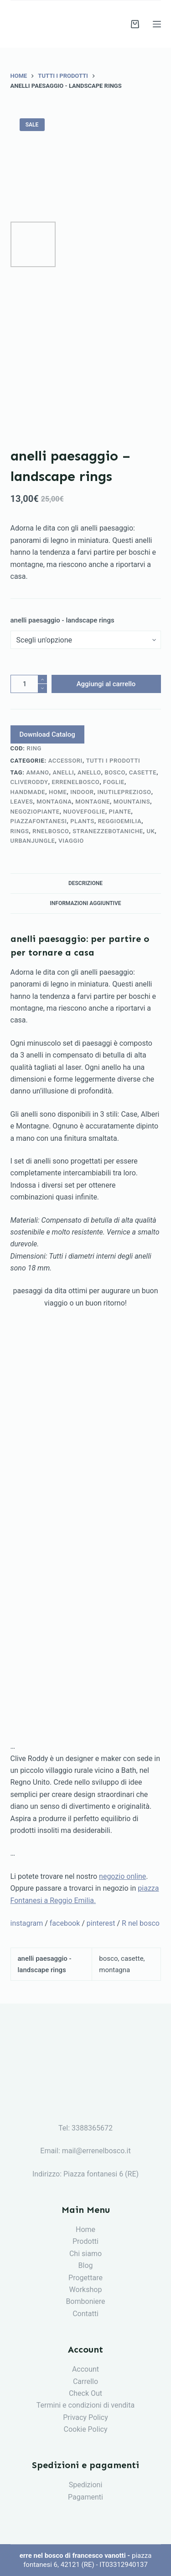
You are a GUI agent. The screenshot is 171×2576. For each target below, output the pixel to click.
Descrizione (85, 883)
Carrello (85, 2381)
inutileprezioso (124, 792)
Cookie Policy (86, 2429)
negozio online (122, 1876)
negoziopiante (35, 811)
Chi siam (83, 2253)
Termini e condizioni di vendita (85, 2405)
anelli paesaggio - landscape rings (62, 620)
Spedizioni (86, 2484)
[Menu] (157, 24)
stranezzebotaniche (108, 831)
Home (85, 2229)
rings (19, 831)
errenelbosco (75, 782)
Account (85, 2369)
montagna (54, 801)
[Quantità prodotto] (28, 684)
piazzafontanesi (38, 821)
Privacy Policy (85, 2417)
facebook (65, 1923)
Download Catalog (47, 734)
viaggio (71, 840)
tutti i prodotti (113, 760)
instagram (26, 1923)
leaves (21, 801)
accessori (65, 760)
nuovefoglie (84, 811)
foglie (113, 782)
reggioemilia (120, 821)
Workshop (85, 2289)
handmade (28, 792)
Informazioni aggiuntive (85, 903)
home (58, 792)
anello (89, 772)
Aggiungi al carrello (106, 684)
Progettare (85, 2277)
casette (142, 772)
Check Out (85, 2393)
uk (151, 831)
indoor (81, 792)
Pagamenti (85, 2497)
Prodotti (85, 2241)
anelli (63, 772)
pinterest (101, 1923)
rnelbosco (50, 831)
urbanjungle (32, 840)
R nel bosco (141, 1923)
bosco (114, 772)
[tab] (85, 883)
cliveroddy (29, 782)
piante (120, 811)
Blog (85, 2265)
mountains (132, 801)
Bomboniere (85, 2301)
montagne (92, 801)
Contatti (85, 2313)
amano (37, 772)
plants (82, 821)
